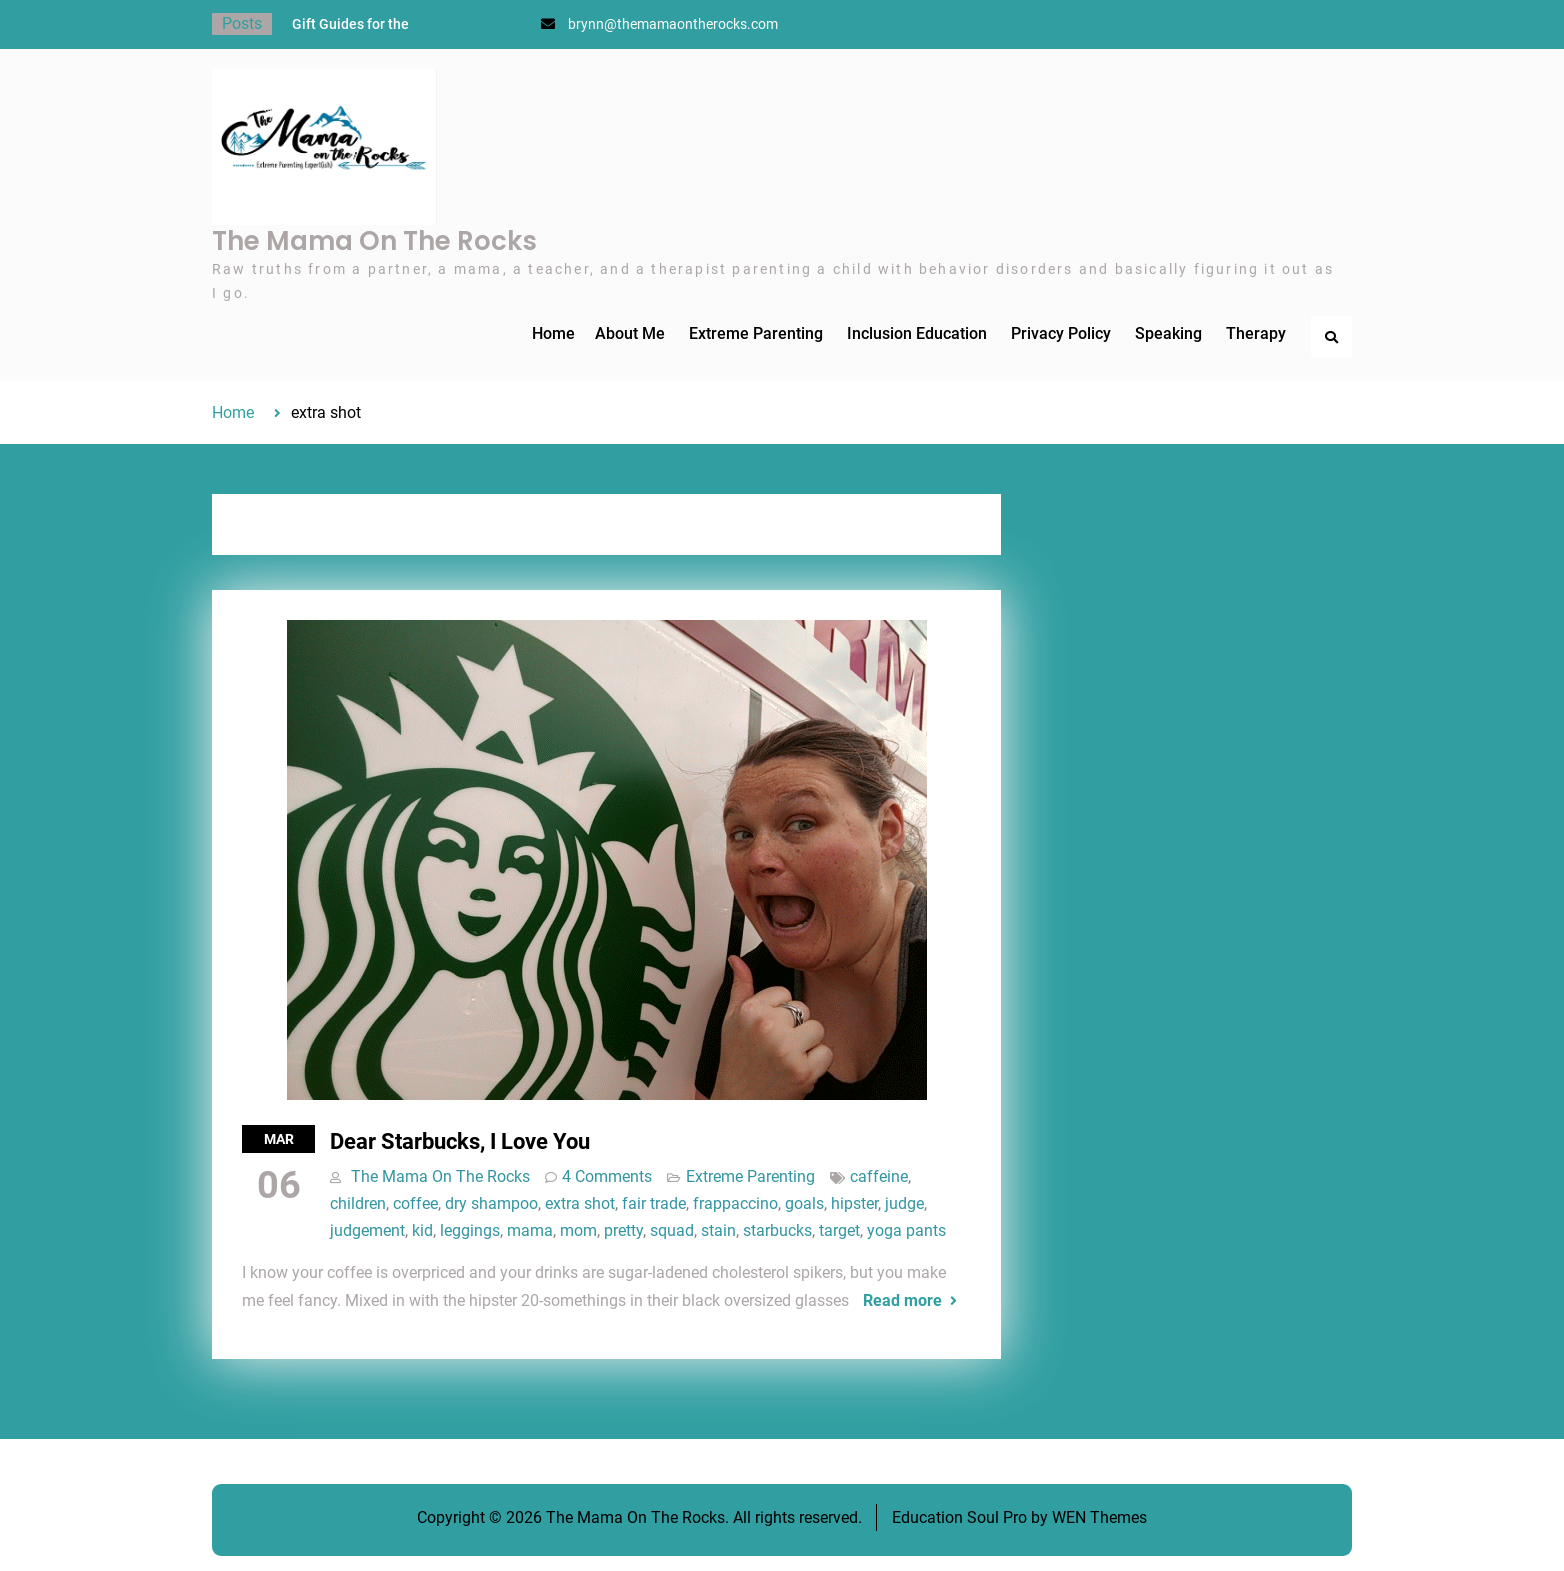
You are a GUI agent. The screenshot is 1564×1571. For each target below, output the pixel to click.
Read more (902, 1300)
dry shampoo (491, 1203)
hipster (854, 1203)
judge (904, 1203)
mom (578, 1230)
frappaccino (735, 1203)
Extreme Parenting (756, 333)
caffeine (879, 1176)
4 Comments (607, 1176)
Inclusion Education (917, 333)
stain (718, 1230)
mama (530, 1230)
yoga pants (906, 1230)
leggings (470, 1230)
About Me (630, 333)
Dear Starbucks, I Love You (460, 1141)
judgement (367, 1230)
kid (422, 1230)
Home (553, 333)
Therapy (1256, 333)
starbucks (777, 1230)
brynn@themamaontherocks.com (673, 24)
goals (804, 1203)
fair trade (654, 1203)
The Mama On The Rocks (374, 241)
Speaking (1168, 333)
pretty (623, 1230)
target (839, 1230)
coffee (415, 1203)
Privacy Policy (1061, 333)
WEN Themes (1099, 1517)
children (358, 1203)
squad (672, 1230)
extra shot (580, 1203)
